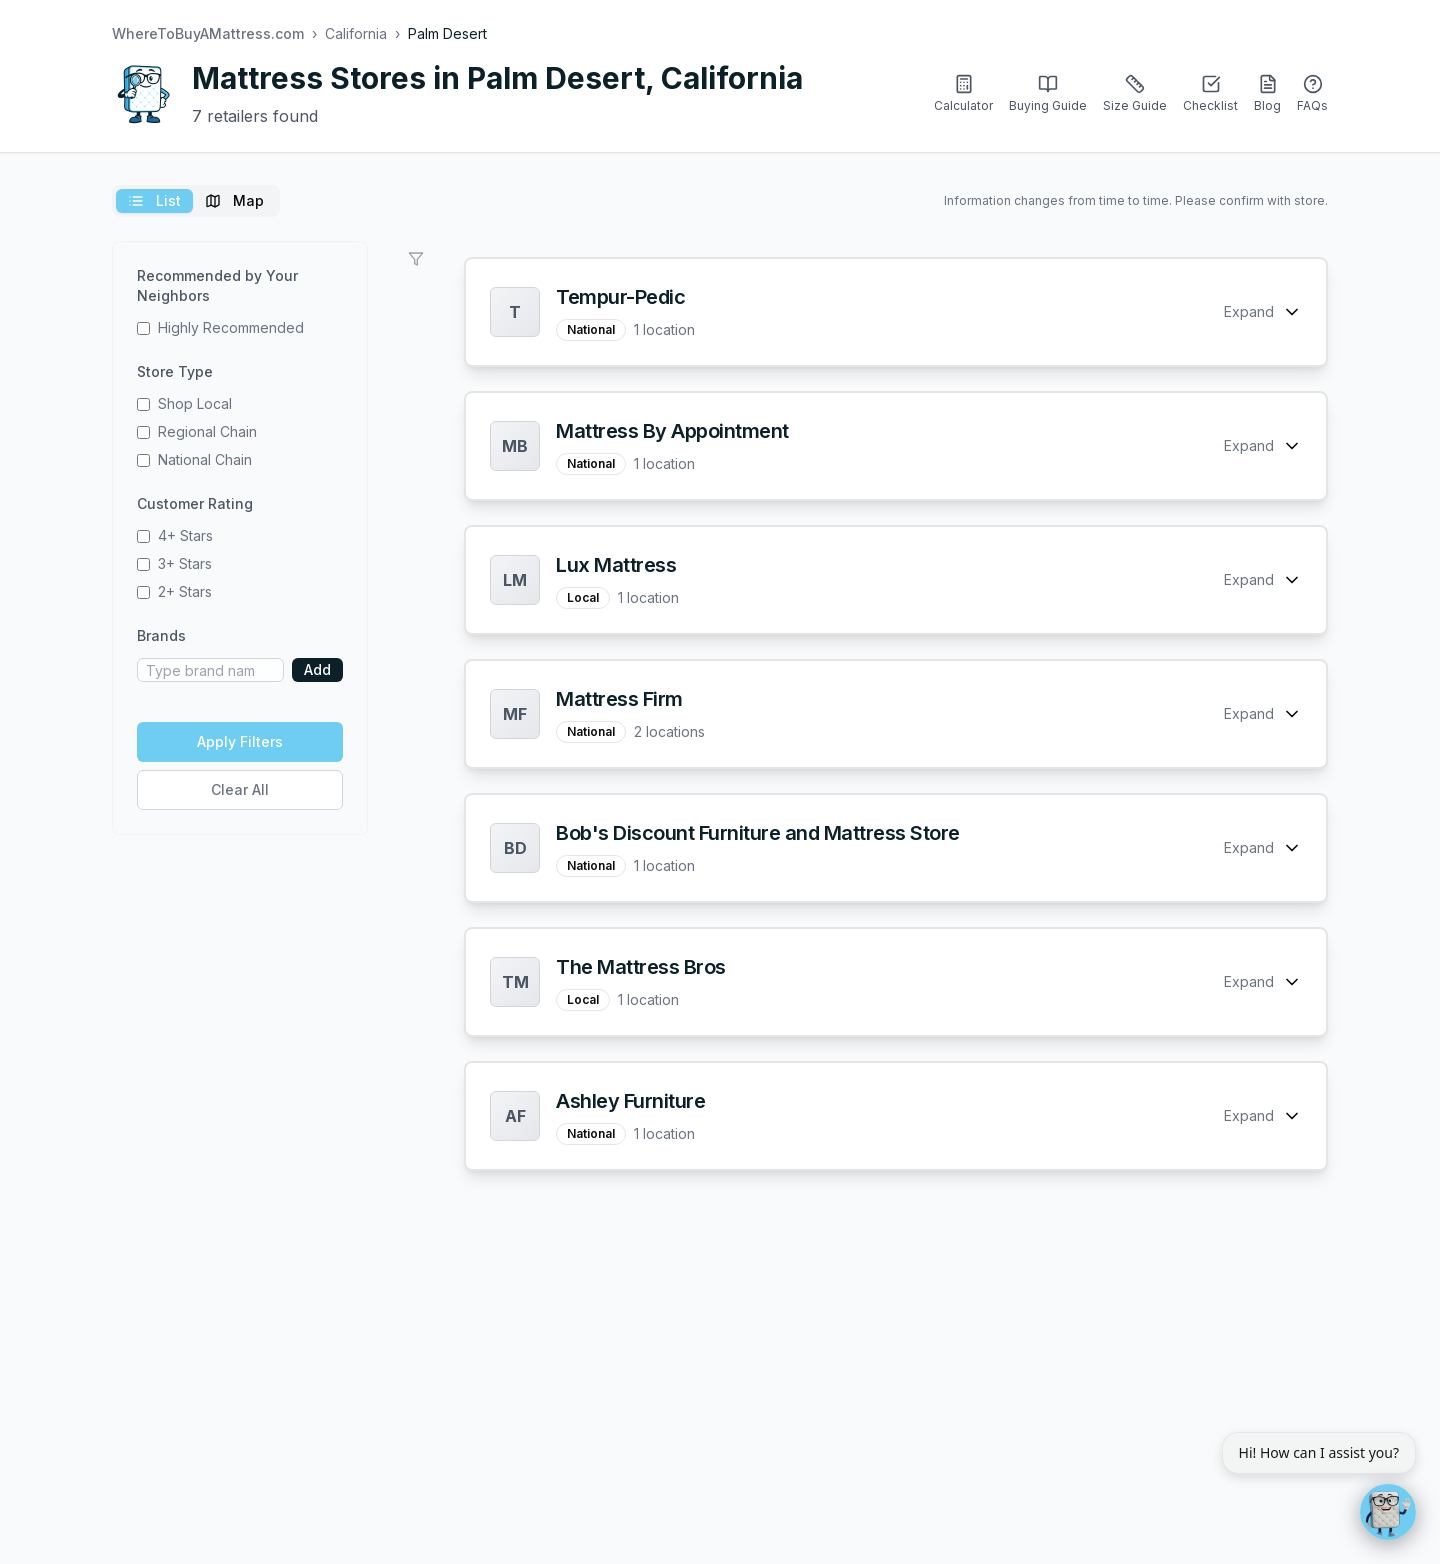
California (356, 33)
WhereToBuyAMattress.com (208, 33)
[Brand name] (210, 670)
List (154, 200)
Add (317, 669)
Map (234, 200)
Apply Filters (240, 741)
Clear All (240, 789)
